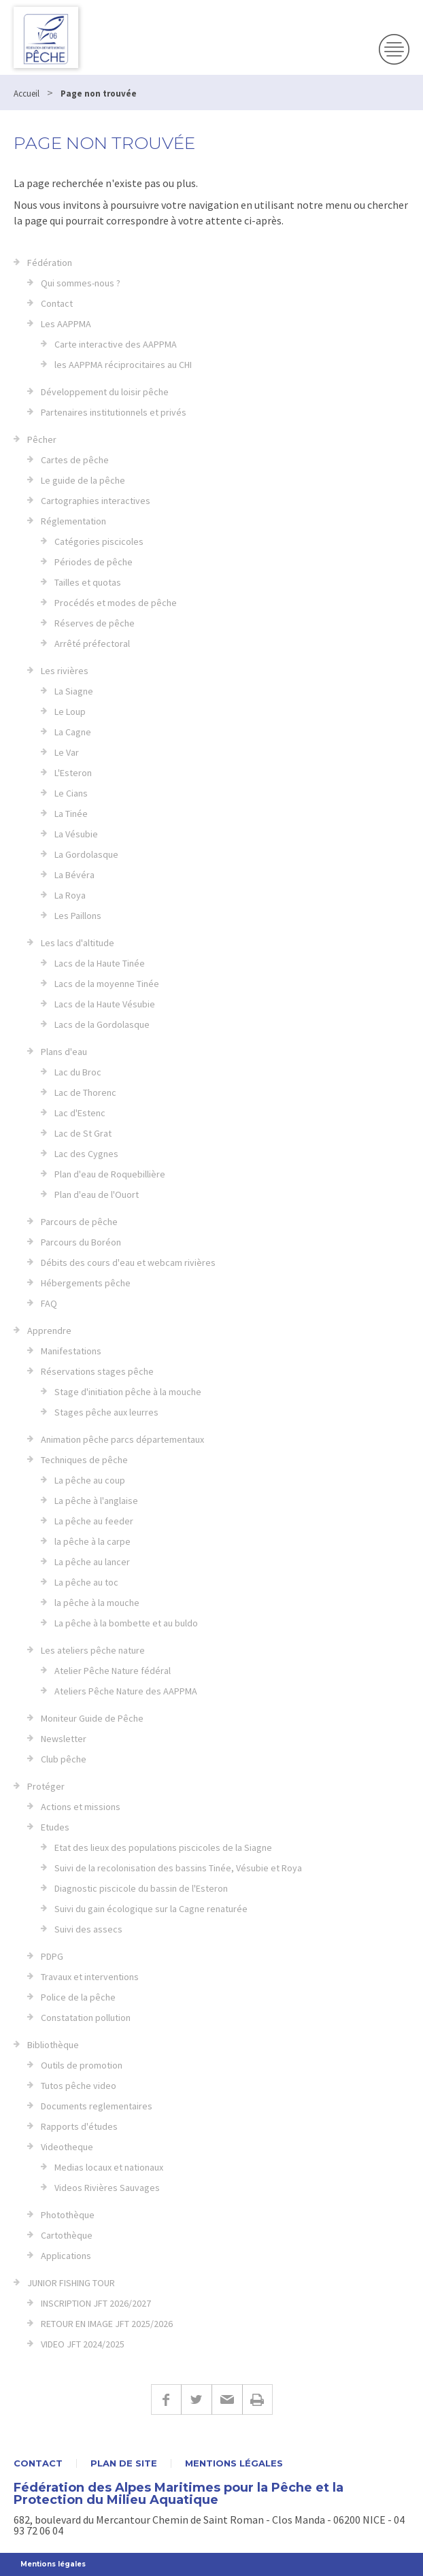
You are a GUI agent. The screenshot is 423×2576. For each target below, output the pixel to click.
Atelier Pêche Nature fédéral (112, 1671)
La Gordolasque (86, 854)
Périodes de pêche (93, 562)
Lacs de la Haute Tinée (99, 963)
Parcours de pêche (79, 1222)
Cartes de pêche (75, 460)
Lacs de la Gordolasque (102, 1024)
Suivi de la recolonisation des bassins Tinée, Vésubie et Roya (178, 1868)
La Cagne (72, 732)
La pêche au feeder (93, 1521)
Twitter (196, 2399)
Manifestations (71, 1351)
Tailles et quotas (87, 582)
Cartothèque (66, 2235)
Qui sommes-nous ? (80, 283)
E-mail (227, 2399)
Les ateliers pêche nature (93, 1650)
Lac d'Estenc (79, 1113)
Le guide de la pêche (83, 480)
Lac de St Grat (83, 1133)
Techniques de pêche (84, 1460)
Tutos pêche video (78, 2085)
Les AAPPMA (66, 324)
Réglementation (73, 521)
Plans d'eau (64, 1052)
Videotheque (67, 2147)
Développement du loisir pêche (105, 392)
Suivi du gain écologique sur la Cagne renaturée (151, 1909)
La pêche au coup (89, 1480)
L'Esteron (73, 773)
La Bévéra (74, 875)
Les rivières (64, 671)
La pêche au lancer (92, 1562)
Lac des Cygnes (86, 1154)
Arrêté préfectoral (92, 643)
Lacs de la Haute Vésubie (104, 1004)
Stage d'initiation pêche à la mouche (127, 1392)
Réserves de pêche (94, 623)
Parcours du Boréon (81, 1242)
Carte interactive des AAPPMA (115, 344)
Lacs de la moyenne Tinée (106, 983)
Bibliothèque (53, 2045)
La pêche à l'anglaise (96, 1500)
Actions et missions (80, 1807)
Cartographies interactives (95, 501)
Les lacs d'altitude (77, 943)
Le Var (66, 752)
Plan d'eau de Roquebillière (109, 1174)
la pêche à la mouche (96, 1602)
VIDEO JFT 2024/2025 (82, 2344)
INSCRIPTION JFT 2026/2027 (96, 2303)
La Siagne (73, 691)
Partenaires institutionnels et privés (113, 412)
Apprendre (49, 1330)
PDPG (52, 1956)
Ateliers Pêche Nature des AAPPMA (125, 1691)
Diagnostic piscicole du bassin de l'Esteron (141, 1888)
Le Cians (71, 793)
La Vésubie (76, 834)
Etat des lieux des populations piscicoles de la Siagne (163, 1847)
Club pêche (63, 1759)
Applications (66, 2255)
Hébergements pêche (86, 1283)
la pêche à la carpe (92, 1541)
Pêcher (41, 439)
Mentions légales (234, 2463)
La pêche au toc (86, 1582)
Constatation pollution (86, 2017)
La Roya (70, 895)
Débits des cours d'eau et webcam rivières (128, 1262)
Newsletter (63, 1739)
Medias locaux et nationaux (108, 2167)
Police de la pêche (78, 1997)
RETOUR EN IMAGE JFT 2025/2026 (107, 2324)
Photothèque (68, 2215)
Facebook (166, 2399)
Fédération (49, 262)
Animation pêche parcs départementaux (122, 1439)
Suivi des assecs (88, 1929)
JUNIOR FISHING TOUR (71, 2283)
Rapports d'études (79, 2126)
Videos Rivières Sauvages (107, 2187)
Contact (57, 303)
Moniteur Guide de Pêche (92, 1718)
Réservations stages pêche (97, 1371)
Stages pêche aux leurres (106, 1412)
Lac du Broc (77, 1072)
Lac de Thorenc (85, 1092)
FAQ (49, 1303)
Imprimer (257, 2399)
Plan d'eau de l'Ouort (96, 1194)
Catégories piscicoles (98, 541)
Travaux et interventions (90, 1977)
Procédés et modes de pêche (115, 603)
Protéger (46, 1786)
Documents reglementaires (96, 2106)
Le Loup (70, 711)
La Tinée (71, 813)
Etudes (55, 1827)
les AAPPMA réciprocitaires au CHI (123, 364)
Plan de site (123, 2463)
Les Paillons (77, 915)
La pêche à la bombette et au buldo (126, 1623)
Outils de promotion (81, 2065)
